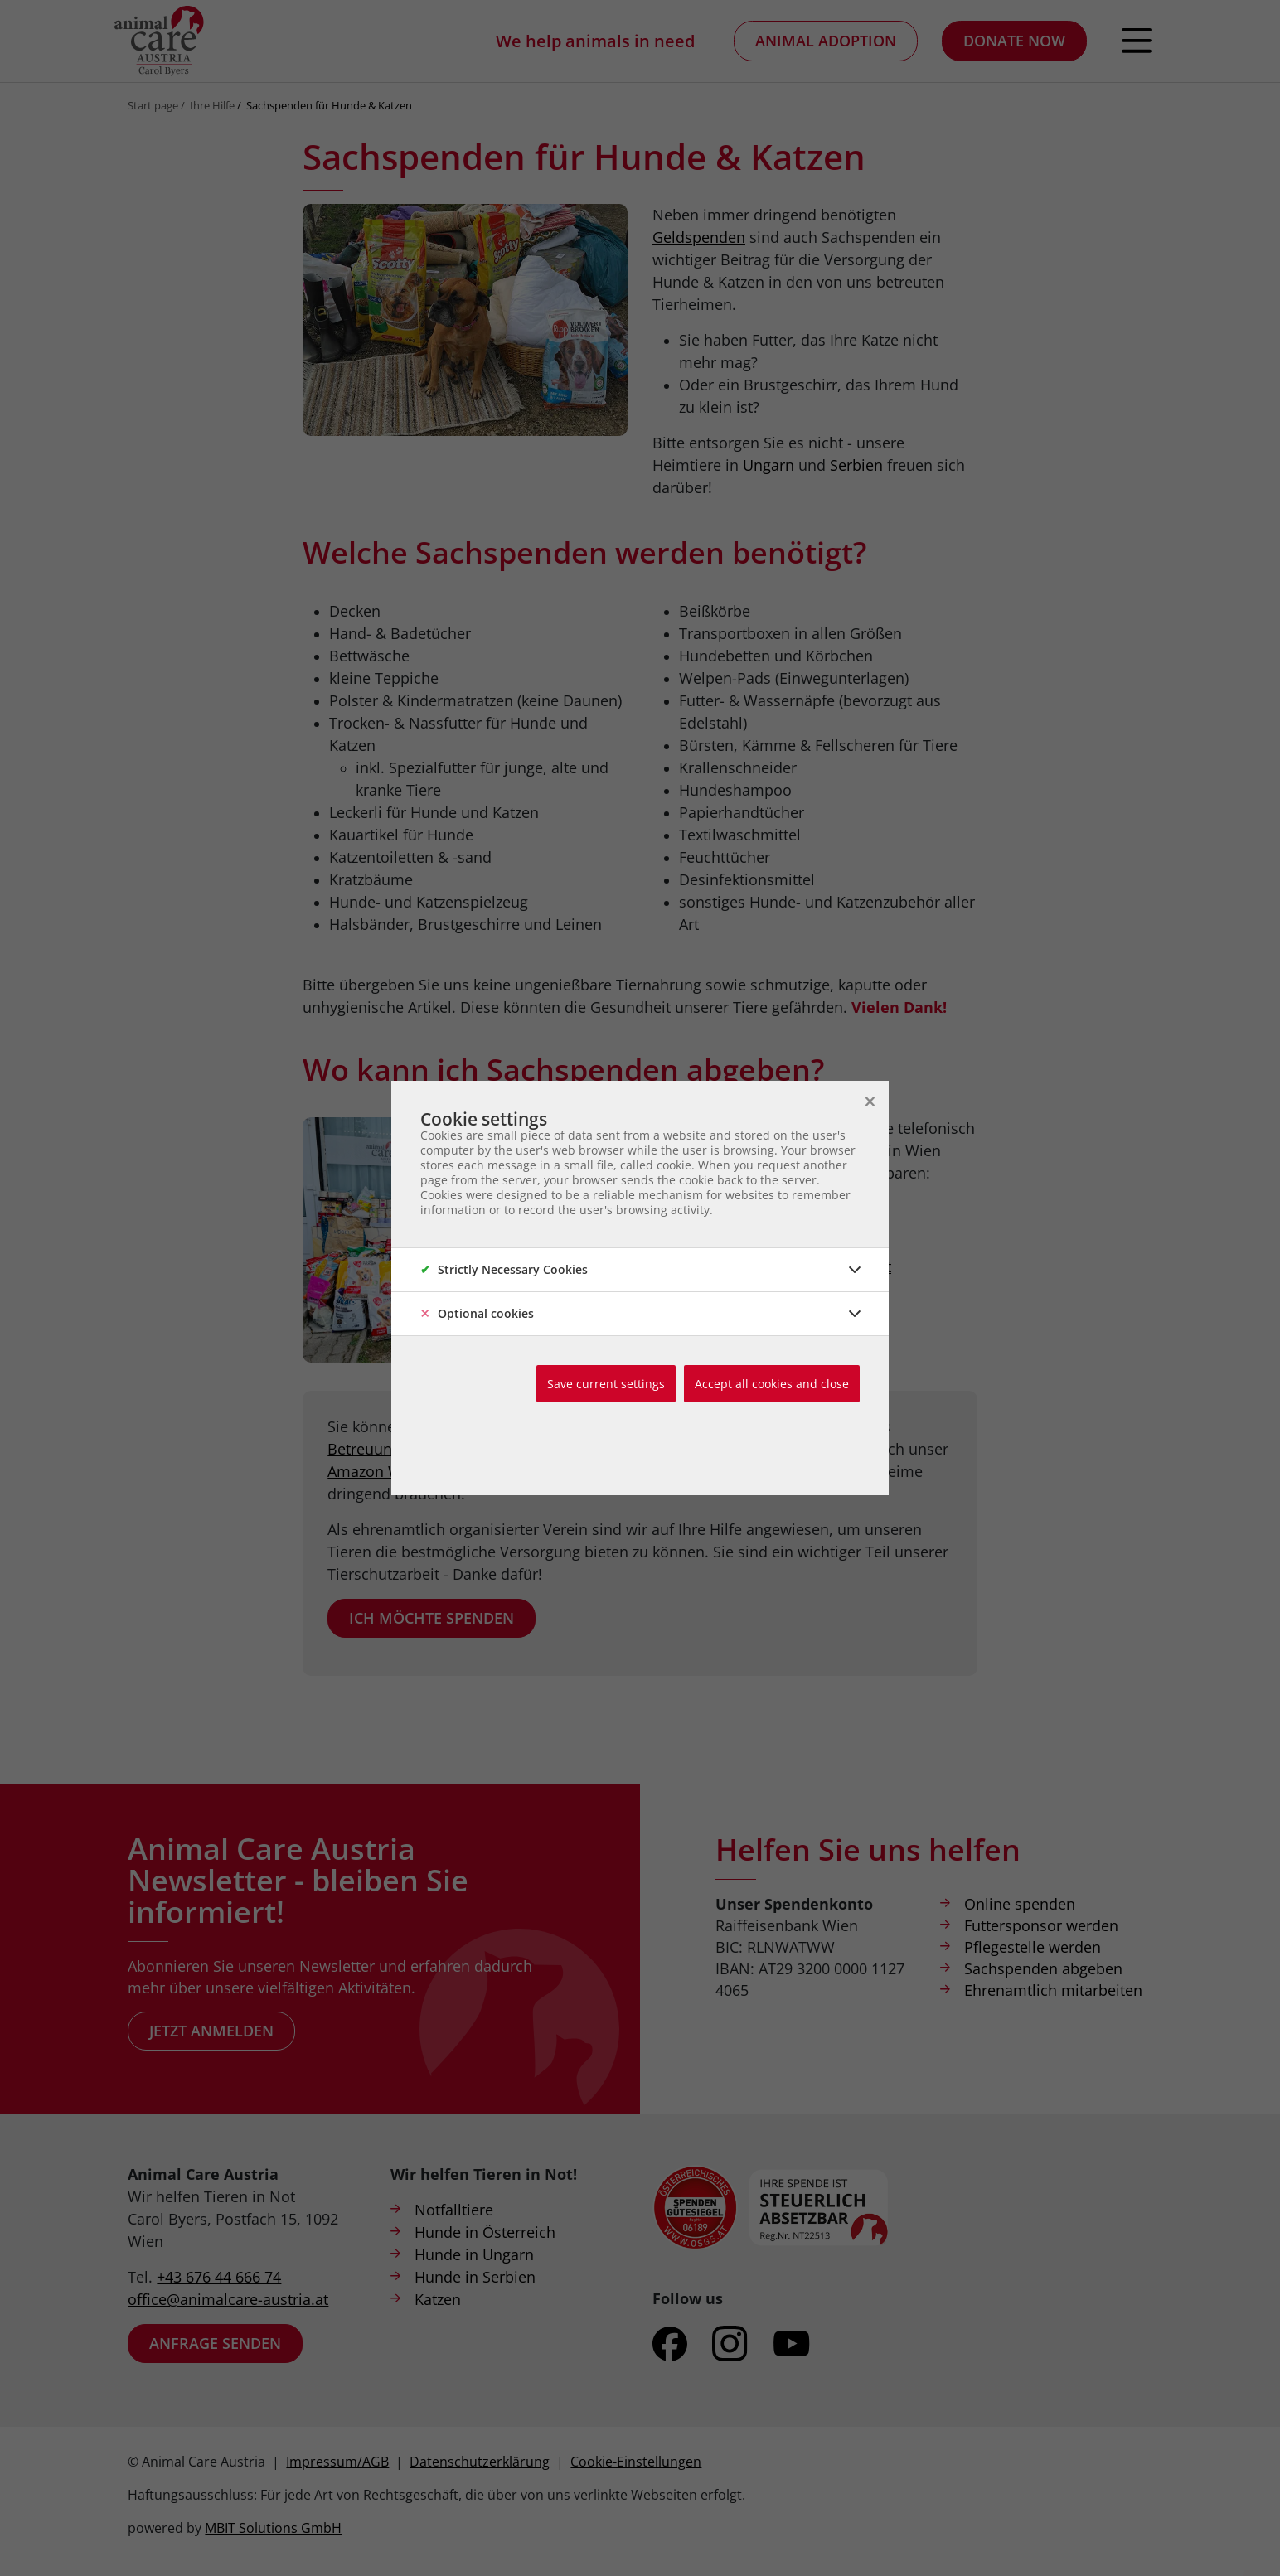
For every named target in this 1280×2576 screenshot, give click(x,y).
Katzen (438, 2299)
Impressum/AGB (337, 2462)
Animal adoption (825, 41)
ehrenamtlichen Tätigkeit (775, 1426)
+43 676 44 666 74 (219, 2277)
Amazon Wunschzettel (404, 1471)
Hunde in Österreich (485, 2232)
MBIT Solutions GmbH (273, 2528)
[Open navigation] (1137, 41)
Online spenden (1019, 1904)
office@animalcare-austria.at (228, 2299)
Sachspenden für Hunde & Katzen (329, 105)
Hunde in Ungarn (474, 2254)
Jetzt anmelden (211, 2031)
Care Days (734, 1449)
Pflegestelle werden (1032, 1947)
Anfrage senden (215, 2343)
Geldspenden (594, 1426)
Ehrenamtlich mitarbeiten (1053, 1990)
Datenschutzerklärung (480, 2462)
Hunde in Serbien (475, 2277)
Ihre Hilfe (212, 105)
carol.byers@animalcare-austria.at (771, 1266)
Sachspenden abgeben (1043, 1968)
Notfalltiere (454, 2210)
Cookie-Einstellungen (635, 2462)
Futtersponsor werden (1041, 1925)
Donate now (1014, 41)
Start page (153, 105)
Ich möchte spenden (431, 1618)
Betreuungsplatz (384, 1449)
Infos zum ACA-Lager (757, 1333)
